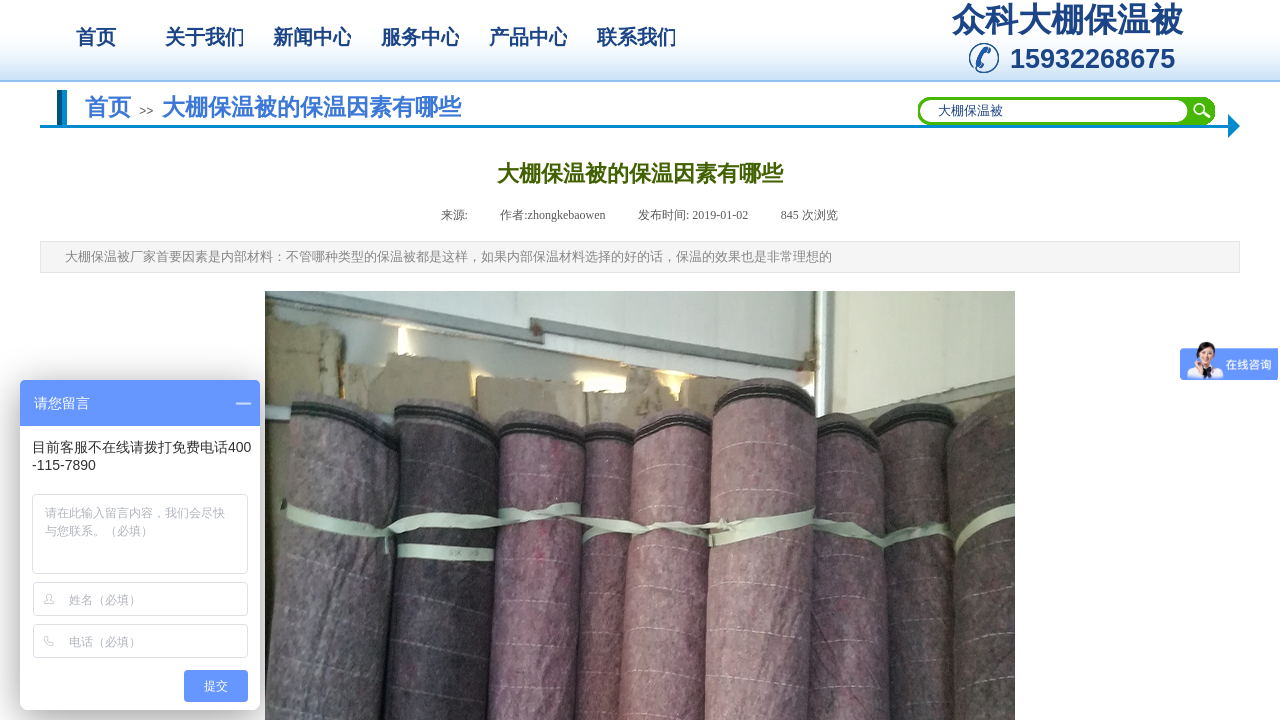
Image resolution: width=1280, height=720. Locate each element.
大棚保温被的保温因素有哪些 (311, 107)
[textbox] (1054, 111)
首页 (108, 107)
